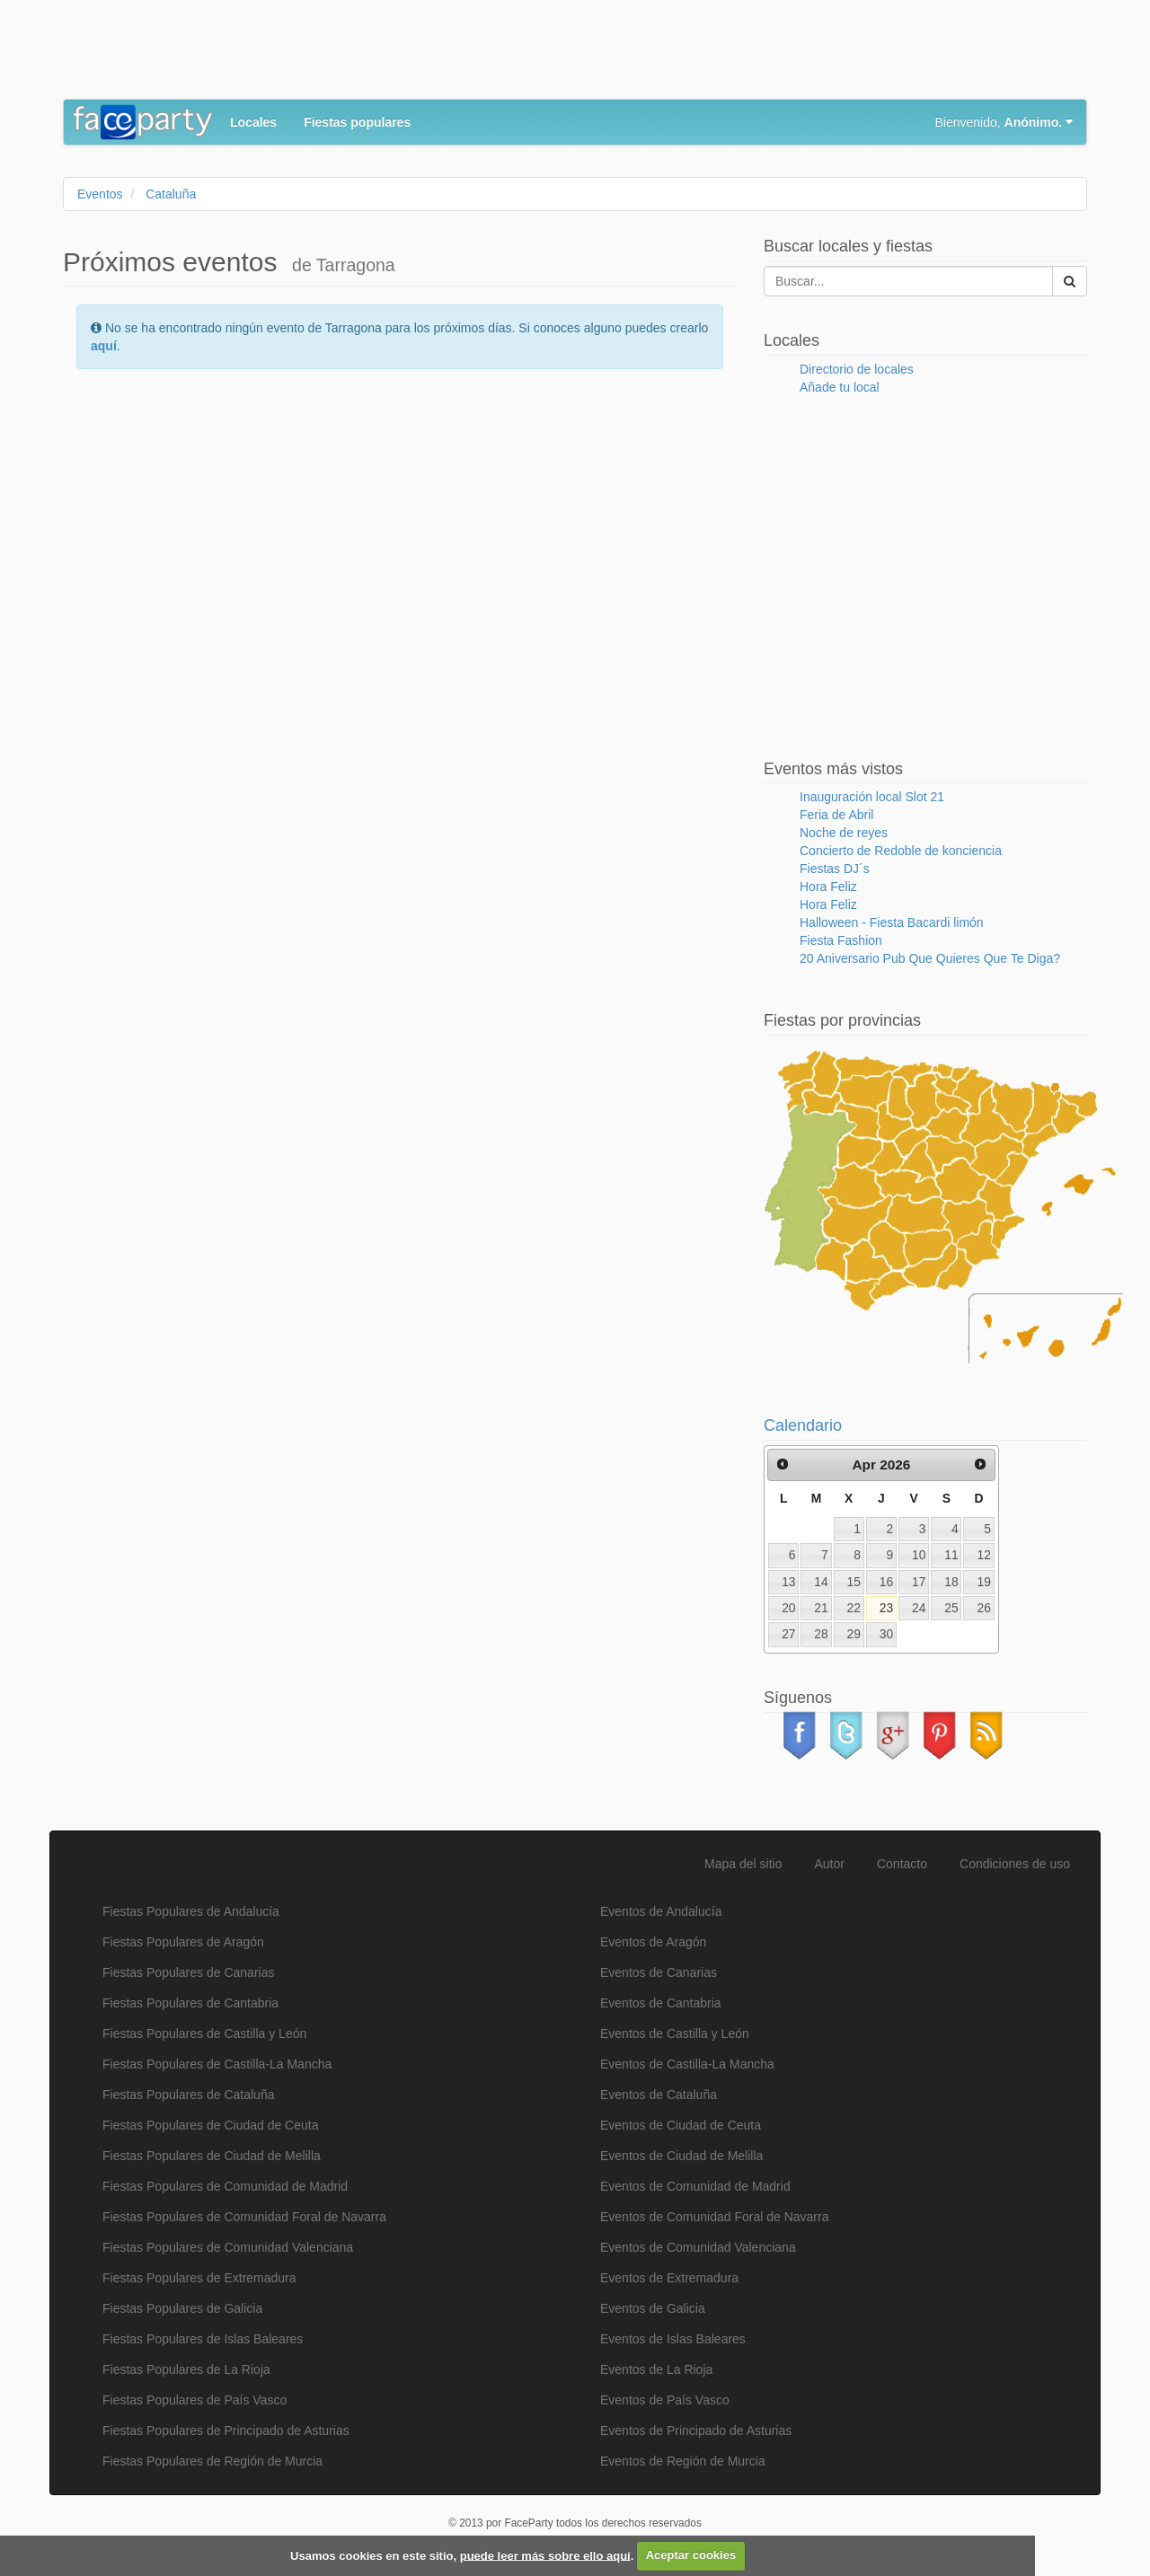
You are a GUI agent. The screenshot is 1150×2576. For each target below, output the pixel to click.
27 (788, 1634)
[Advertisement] (390, 53)
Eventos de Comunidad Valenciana (698, 2247)
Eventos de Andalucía (660, 1911)
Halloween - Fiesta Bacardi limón (892, 922)
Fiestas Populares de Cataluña (188, 2094)
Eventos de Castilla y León (674, 2033)
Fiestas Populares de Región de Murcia (212, 2461)
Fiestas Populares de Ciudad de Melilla (211, 2155)
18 (951, 1582)
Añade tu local (840, 387)
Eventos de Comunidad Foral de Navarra (714, 2217)
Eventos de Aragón (653, 1942)
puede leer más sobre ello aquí (545, 2555)
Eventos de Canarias (658, 1972)
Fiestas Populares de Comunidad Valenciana (227, 2247)
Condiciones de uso (1015, 1864)
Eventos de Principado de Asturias (696, 2430)
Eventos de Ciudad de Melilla (681, 2155)
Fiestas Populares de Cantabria (190, 2003)
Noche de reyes (844, 832)
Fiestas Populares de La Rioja (186, 2369)
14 (820, 1582)
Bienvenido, (1004, 122)
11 (951, 1555)
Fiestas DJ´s (835, 868)
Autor (830, 1864)
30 (886, 1634)
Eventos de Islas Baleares (673, 2339)
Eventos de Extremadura (669, 2278)
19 (984, 1582)
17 (918, 1582)
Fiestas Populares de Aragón (183, 1942)
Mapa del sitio (743, 1864)
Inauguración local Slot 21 (872, 797)
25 (951, 1608)
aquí (104, 346)
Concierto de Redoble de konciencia (901, 850)
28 (820, 1634)
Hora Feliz (828, 886)
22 (854, 1608)
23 (886, 1608)
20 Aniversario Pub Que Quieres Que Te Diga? (930, 958)
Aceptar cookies (691, 2555)
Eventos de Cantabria (660, 2003)
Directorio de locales (857, 369)
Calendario (803, 1425)
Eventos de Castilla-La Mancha (687, 2064)
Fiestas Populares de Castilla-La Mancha (217, 2064)
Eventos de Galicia (652, 2308)
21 (820, 1608)
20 (788, 1608)
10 (918, 1555)
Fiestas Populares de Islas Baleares (202, 2339)
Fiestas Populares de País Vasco (194, 2400)
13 (788, 1582)
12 (984, 1555)
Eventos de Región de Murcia (682, 2461)
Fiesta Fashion (841, 940)
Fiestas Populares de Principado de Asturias (225, 2430)
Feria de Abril (836, 814)
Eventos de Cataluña (658, 2094)
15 (854, 1582)
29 (854, 1634)
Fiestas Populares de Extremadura (199, 2278)
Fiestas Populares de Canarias (188, 1972)
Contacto (902, 1864)
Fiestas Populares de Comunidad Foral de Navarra (244, 2217)
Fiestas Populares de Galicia (182, 2308)
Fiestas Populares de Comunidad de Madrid (225, 2186)
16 (886, 1582)
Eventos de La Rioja (656, 2369)
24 (918, 1608)
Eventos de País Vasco (665, 2400)
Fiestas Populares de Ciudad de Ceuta (210, 2125)
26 (984, 1608)
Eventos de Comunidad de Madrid (695, 2186)
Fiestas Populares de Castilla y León (204, 2033)
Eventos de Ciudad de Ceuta (680, 2125)
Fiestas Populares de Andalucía (190, 1911)
